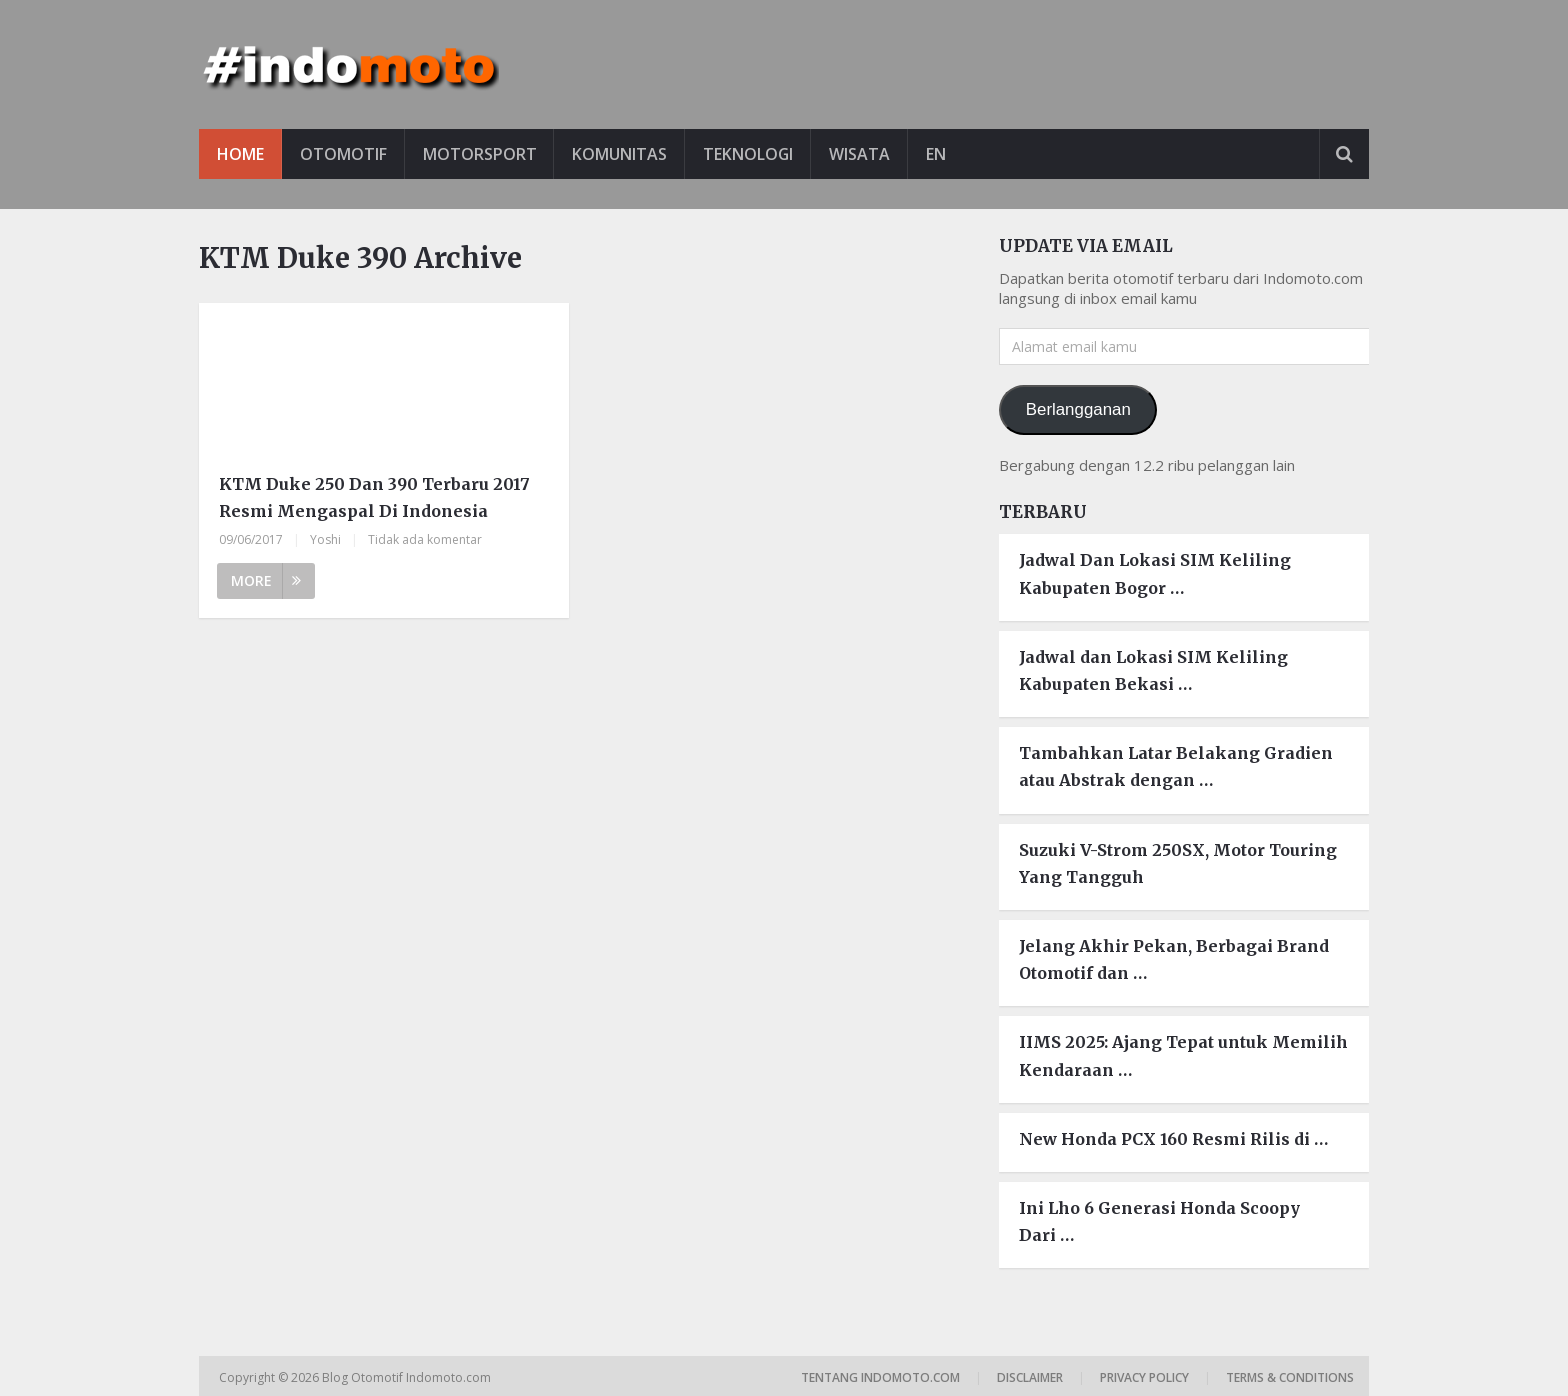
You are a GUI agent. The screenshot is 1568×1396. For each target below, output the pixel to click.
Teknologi (749, 154)
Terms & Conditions (1290, 1377)
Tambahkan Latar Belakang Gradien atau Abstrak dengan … (1176, 766)
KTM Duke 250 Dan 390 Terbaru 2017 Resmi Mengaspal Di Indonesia (374, 497)
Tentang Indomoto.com (880, 1377)
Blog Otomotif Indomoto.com (408, 1377)
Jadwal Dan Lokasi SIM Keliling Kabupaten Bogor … (1155, 574)
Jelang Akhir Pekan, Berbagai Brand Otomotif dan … (1174, 959)
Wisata (861, 154)
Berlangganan (1078, 409)
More (266, 580)
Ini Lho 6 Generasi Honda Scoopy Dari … (1159, 1221)
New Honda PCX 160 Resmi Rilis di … (1173, 1139)
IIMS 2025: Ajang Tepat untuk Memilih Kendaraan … (1183, 1055)
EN (938, 154)
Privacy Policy (1144, 1377)
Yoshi (325, 539)
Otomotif (343, 154)
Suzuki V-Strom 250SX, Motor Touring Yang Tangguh (1178, 863)
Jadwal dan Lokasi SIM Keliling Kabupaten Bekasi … (1153, 670)
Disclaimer (1030, 1377)
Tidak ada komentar (425, 539)
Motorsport (480, 154)
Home (240, 154)
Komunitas (620, 154)
